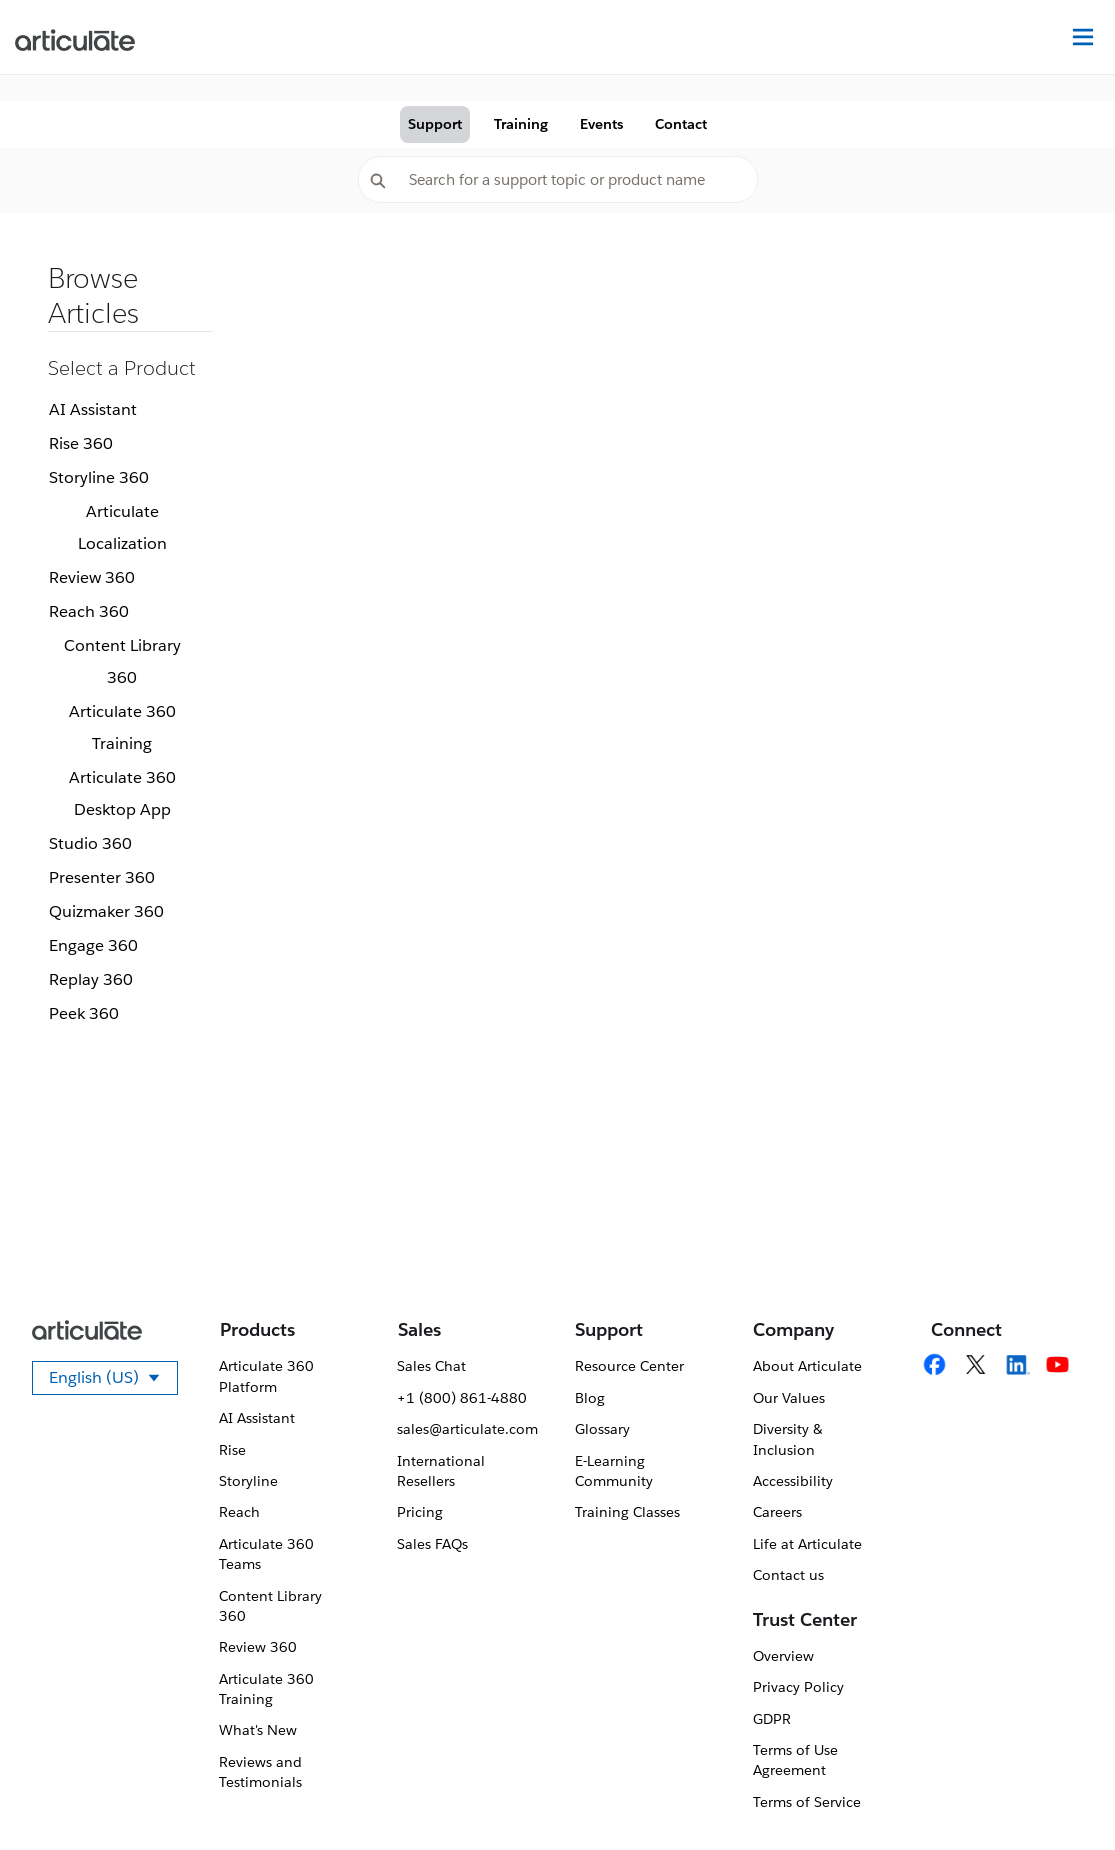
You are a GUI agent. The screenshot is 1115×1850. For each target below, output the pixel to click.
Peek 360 (84, 1013)
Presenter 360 (102, 877)
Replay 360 (91, 979)
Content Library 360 (122, 661)
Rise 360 (81, 443)
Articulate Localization (122, 527)
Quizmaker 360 (106, 911)
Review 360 (92, 577)
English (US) (113, 1381)
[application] (1059, 1794)
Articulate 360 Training (122, 727)
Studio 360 (90, 843)
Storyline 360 (99, 477)
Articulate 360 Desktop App (122, 793)
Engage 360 (93, 945)
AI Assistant (93, 409)
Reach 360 (89, 611)
